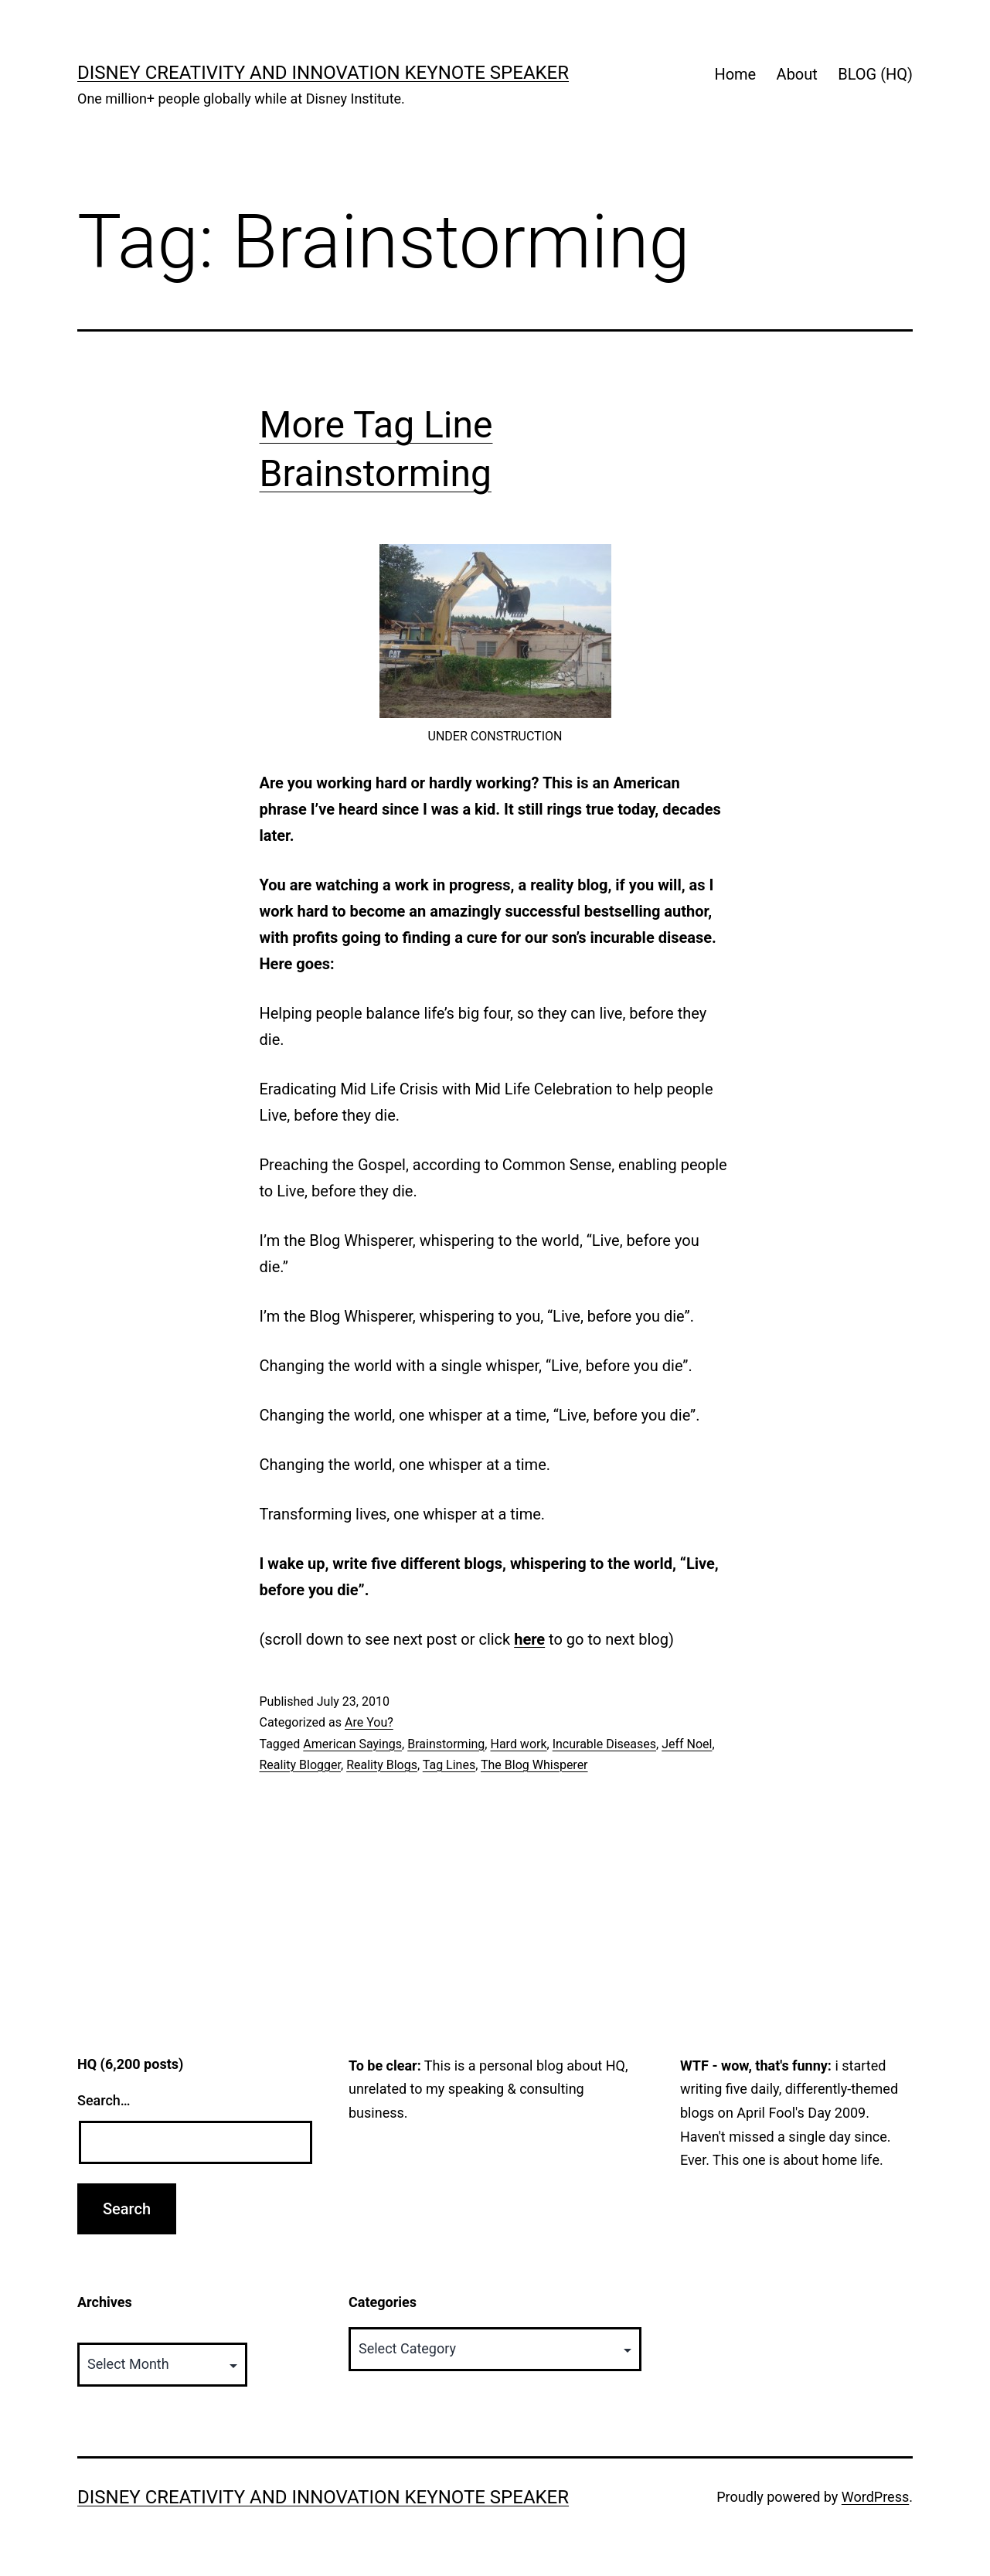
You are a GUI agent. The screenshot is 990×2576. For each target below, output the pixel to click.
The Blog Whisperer (534, 1765)
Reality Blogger (301, 1765)
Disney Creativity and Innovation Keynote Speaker (323, 72)
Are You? (369, 1722)
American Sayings (352, 1744)
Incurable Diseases (604, 1744)
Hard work (518, 1744)
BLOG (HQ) (875, 74)
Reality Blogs (381, 1765)
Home (735, 74)
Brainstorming (446, 1744)
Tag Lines (449, 1765)
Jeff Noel (687, 1744)
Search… (104, 2100)
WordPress (875, 2497)
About (797, 74)
